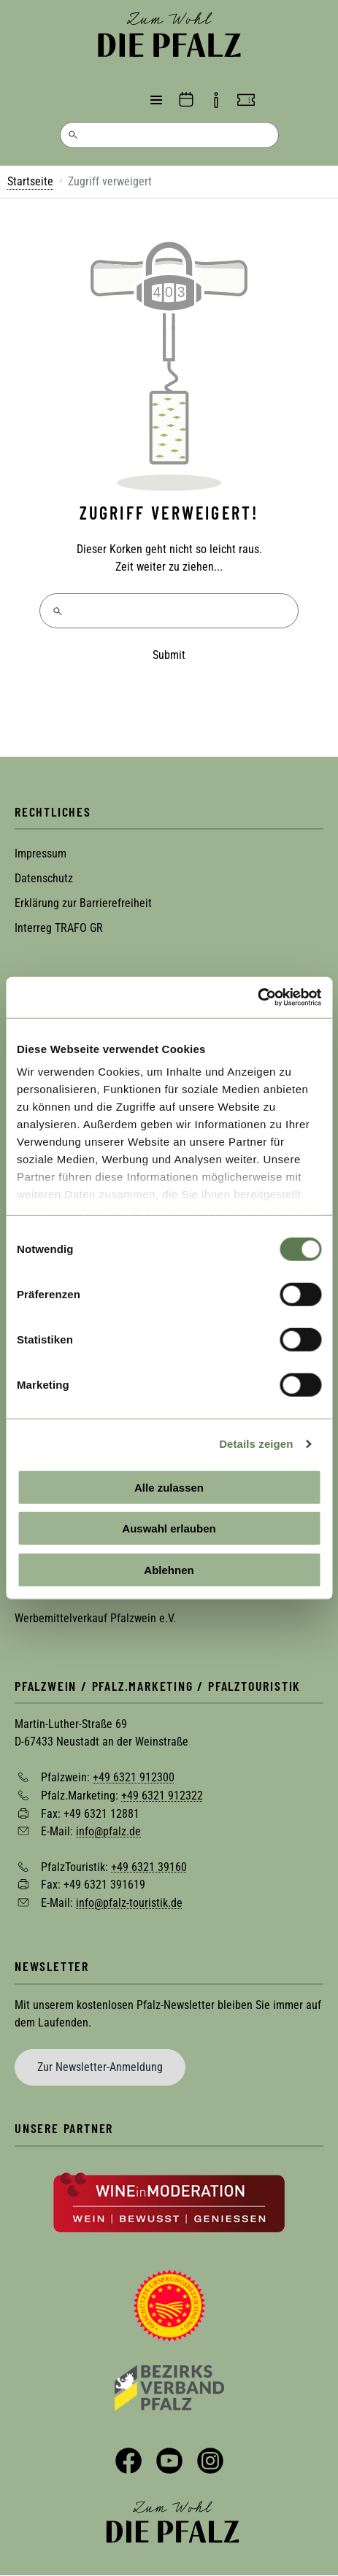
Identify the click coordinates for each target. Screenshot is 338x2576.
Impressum (40, 853)
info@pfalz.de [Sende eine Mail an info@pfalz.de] (108, 1831)
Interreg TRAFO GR (59, 928)
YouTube (169, 2461)
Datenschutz (44, 878)
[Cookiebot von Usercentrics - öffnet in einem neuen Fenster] (257, 997)
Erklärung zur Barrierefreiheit (83, 903)
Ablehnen (168, 1569)
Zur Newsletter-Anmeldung (100, 2067)
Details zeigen (256, 1444)
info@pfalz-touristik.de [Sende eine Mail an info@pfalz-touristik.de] (129, 1903)
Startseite (30, 181)
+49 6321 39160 (149, 1866)
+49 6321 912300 (133, 1777)
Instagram (210, 2461)
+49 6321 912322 (162, 1795)
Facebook (128, 2461)
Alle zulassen (169, 1487)
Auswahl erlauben (168, 1528)
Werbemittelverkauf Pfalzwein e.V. (95, 1618)
